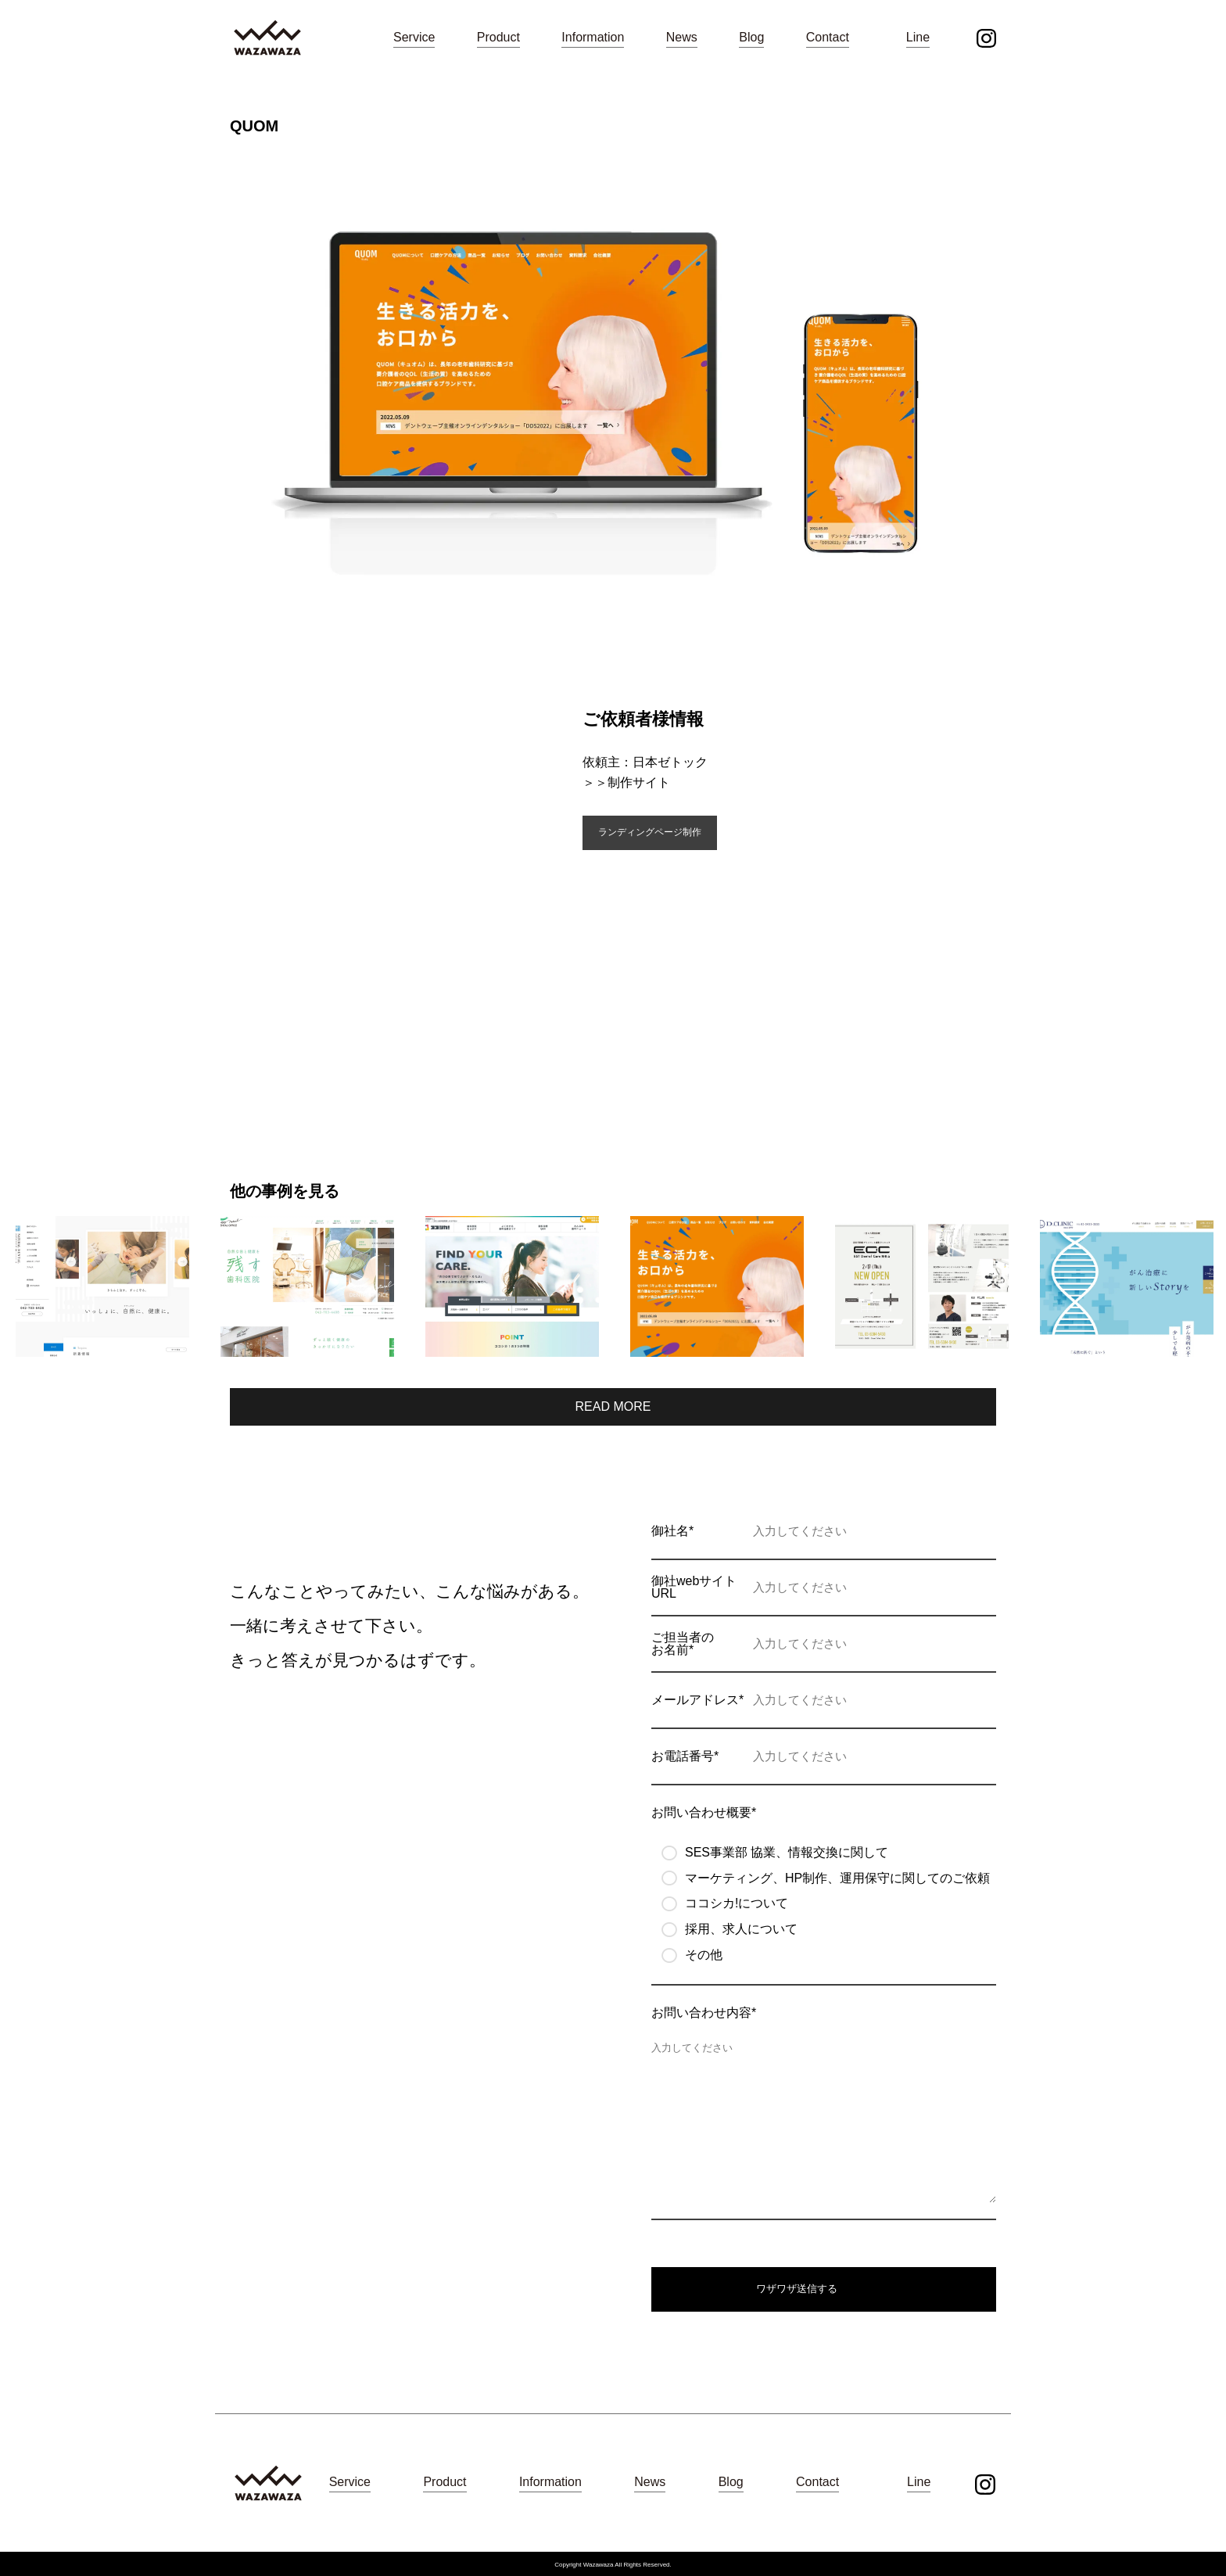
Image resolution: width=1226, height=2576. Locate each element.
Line (918, 37)
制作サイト (639, 782)
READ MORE (613, 1406)
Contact (827, 37)
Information (592, 37)
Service (414, 37)
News (681, 37)
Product (498, 37)
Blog (751, 37)
